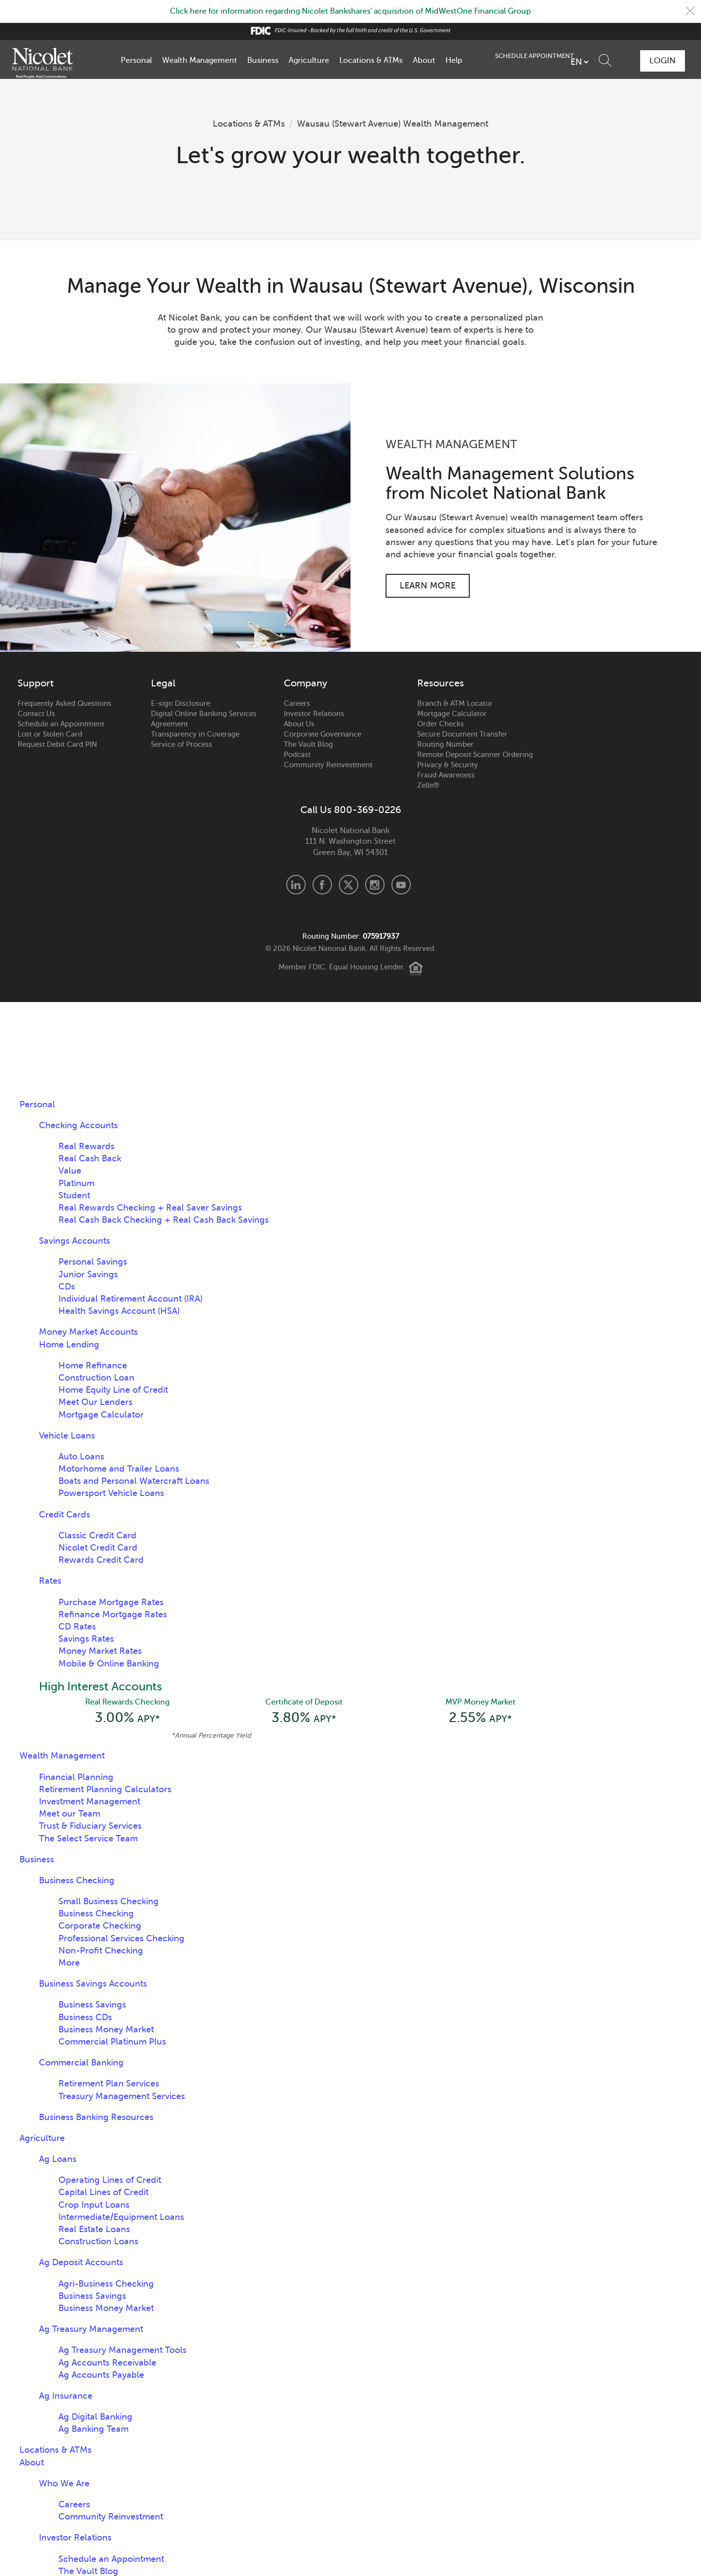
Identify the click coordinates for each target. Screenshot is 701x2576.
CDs (66, 1286)
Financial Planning (76, 1777)
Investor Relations (314, 713)
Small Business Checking (108, 1901)
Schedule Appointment (602, 60)
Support (36, 683)
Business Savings (92, 2005)
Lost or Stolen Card (50, 734)
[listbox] (527, 61)
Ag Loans (57, 2159)
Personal (136, 60)
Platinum (76, 1183)
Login (662, 60)
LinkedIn (296, 884)
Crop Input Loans (93, 2205)
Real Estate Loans (94, 2229)
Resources (440, 683)
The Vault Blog (308, 744)
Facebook (322, 884)
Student (74, 1195)
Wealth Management (199, 60)
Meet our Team (69, 1813)
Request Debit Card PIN (57, 744)
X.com (348, 884)
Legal (163, 683)
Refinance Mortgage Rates (112, 1614)
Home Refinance (92, 1365)
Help (453, 60)
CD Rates (77, 1626)
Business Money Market (106, 2029)
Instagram (375, 884)
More (69, 1963)
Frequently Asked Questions (64, 703)
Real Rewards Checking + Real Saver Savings (150, 1207)
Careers (297, 703)
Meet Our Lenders (95, 1402)
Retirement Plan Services (108, 2084)
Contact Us (36, 713)
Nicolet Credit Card (97, 1548)
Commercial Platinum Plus (112, 2041)
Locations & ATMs (371, 60)
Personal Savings (92, 1262)
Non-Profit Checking (100, 1950)
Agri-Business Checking (106, 2284)
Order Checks (440, 723)
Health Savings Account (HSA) (119, 1311)
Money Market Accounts (88, 1332)
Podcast (297, 754)
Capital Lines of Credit (103, 2192)
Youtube (401, 884)
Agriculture (309, 60)
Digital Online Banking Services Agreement (204, 718)
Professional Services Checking (121, 1938)
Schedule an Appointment (61, 723)
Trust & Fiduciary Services (90, 1826)
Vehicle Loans (67, 1435)
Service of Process (181, 744)
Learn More (428, 585)
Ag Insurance (65, 2396)
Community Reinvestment (328, 764)
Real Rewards (86, 1146)
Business (262, 60)
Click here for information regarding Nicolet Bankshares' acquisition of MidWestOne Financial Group (350, 11)
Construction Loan (96, 1378)
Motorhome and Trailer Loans (118, 1469)
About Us (299, 723)
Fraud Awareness (446, 774)
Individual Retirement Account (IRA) (130, 1299)
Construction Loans (98, 2241)
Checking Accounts (78, 1125)
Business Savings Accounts (93, 1984)
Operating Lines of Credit (109, 2180)
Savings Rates (86, 1639)
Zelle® (428, 785)
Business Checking (76, 1880)
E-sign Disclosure (180, 703)
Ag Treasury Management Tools (122, 2350)
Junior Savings (88, 1274)
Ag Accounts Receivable (107, 2363)
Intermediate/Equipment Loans (121, 2217)
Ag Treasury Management (91, 2329)
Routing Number (445, 744)
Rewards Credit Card (101, 1560)
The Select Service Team (88, 1838)
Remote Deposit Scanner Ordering (475, 754)
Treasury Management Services (121, 2096)
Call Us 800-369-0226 (350, 809)
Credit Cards (64, 1514)
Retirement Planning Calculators (105, 1789)
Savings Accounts (74, 1241)
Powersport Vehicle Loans (111, 1493)
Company (305, 683)
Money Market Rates (100, 1651)
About (424, 60)
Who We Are (64, 2483)
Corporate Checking (99, 1926)
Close (689, 11)
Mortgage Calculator (452, 713)
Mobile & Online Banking (108, 1663)
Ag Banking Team (93, 2429)
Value (69, 1170)
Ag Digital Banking (95, 2417)
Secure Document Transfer (462, 734)
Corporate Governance (322, 734)
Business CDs (85, 2017)
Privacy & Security (447, 764)
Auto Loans (81, 1456)
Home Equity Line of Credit (113, 1390)
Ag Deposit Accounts (81, 2263)
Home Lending (69, 1344)
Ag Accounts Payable (101, 2375)
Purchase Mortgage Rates (111, 1602)
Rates (50, 1581)
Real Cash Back (89, 1158)
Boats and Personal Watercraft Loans (133, 1481)
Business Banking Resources (96, 2117)
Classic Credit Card (97, 1535)
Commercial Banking (81, 2062)
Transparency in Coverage (195, 734)
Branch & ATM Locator (455, 703)
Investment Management (89, 1801)
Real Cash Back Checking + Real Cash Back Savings (163, 1220)
